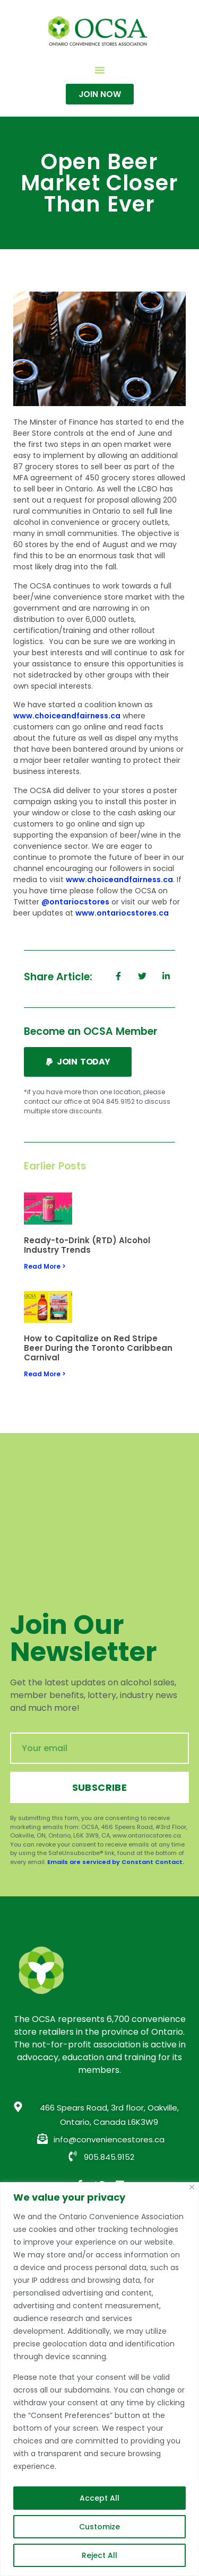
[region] (99, 2379)
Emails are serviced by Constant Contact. (115, 1862)
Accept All (99, 2498)
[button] (100, 70)
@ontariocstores (75, 901)
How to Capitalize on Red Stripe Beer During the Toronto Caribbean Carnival (98, 1348)
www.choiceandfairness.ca (66, 715)
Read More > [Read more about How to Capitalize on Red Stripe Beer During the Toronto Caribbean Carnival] (45, 1373)
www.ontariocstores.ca (122, 913)
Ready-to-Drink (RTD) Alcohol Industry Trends (87, 1245)
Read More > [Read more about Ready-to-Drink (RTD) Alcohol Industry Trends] (45, 1266)
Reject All (99, 2555)
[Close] (191, 2187)
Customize (99, 2526)
